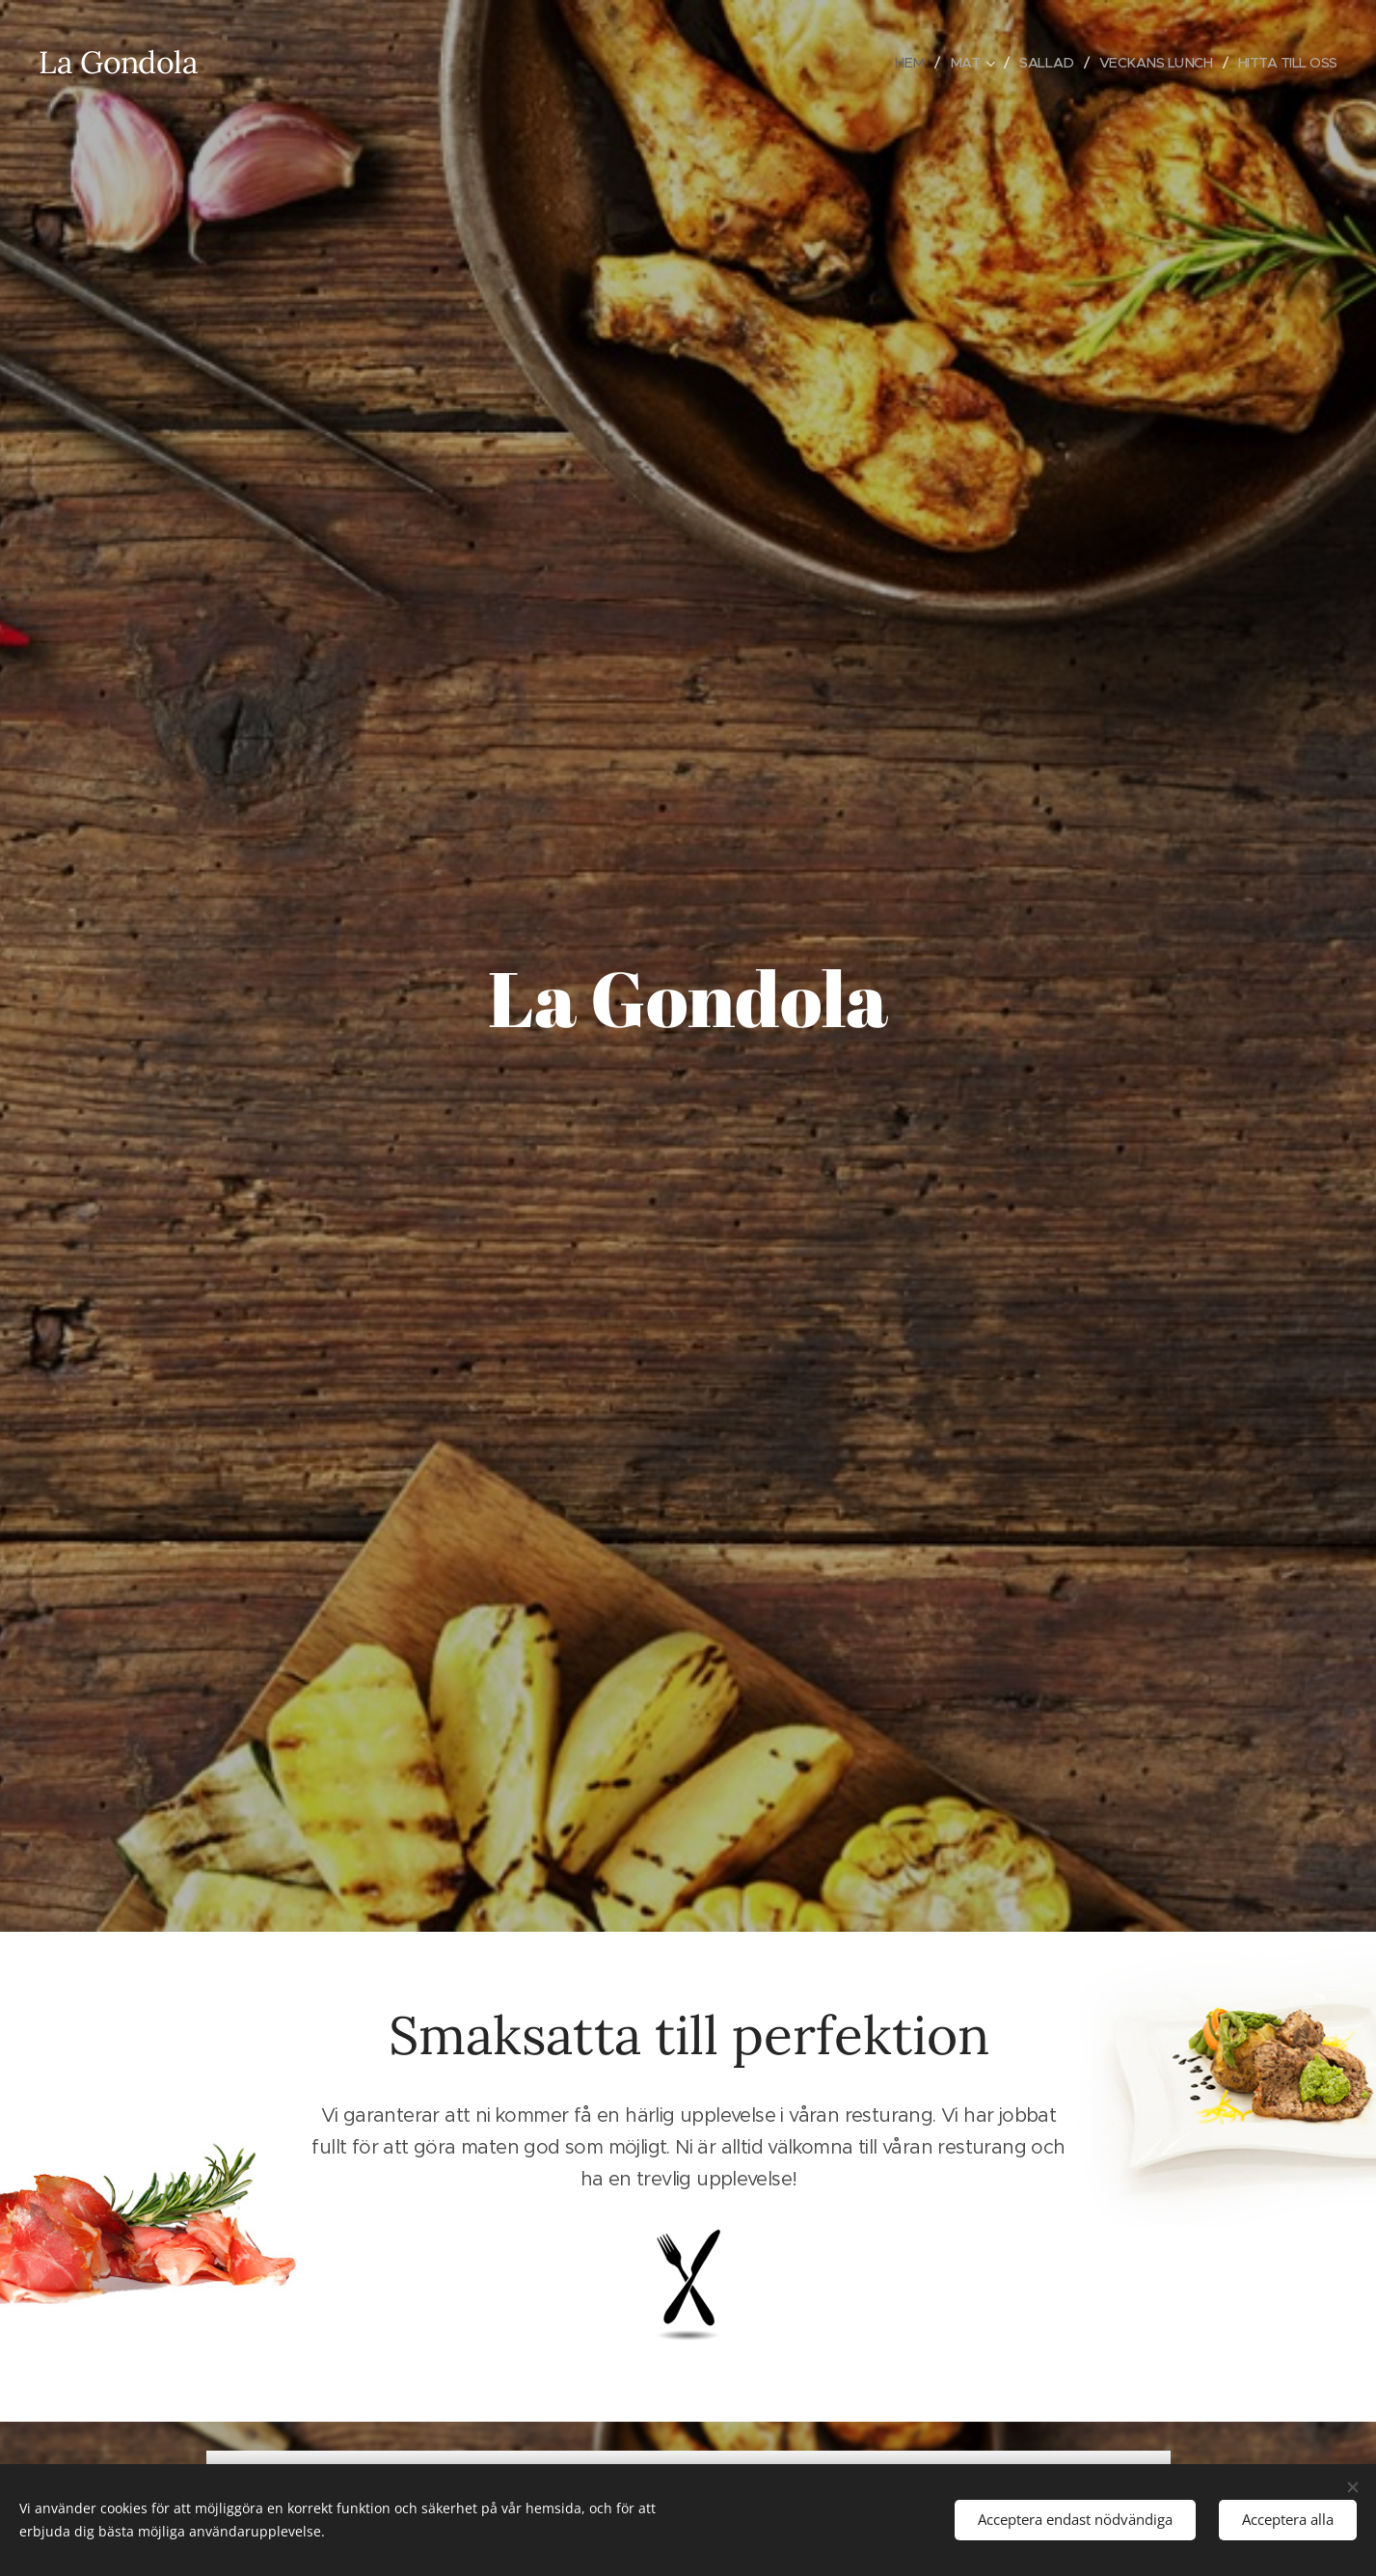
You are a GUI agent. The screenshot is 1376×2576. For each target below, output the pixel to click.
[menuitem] (898, 63)
